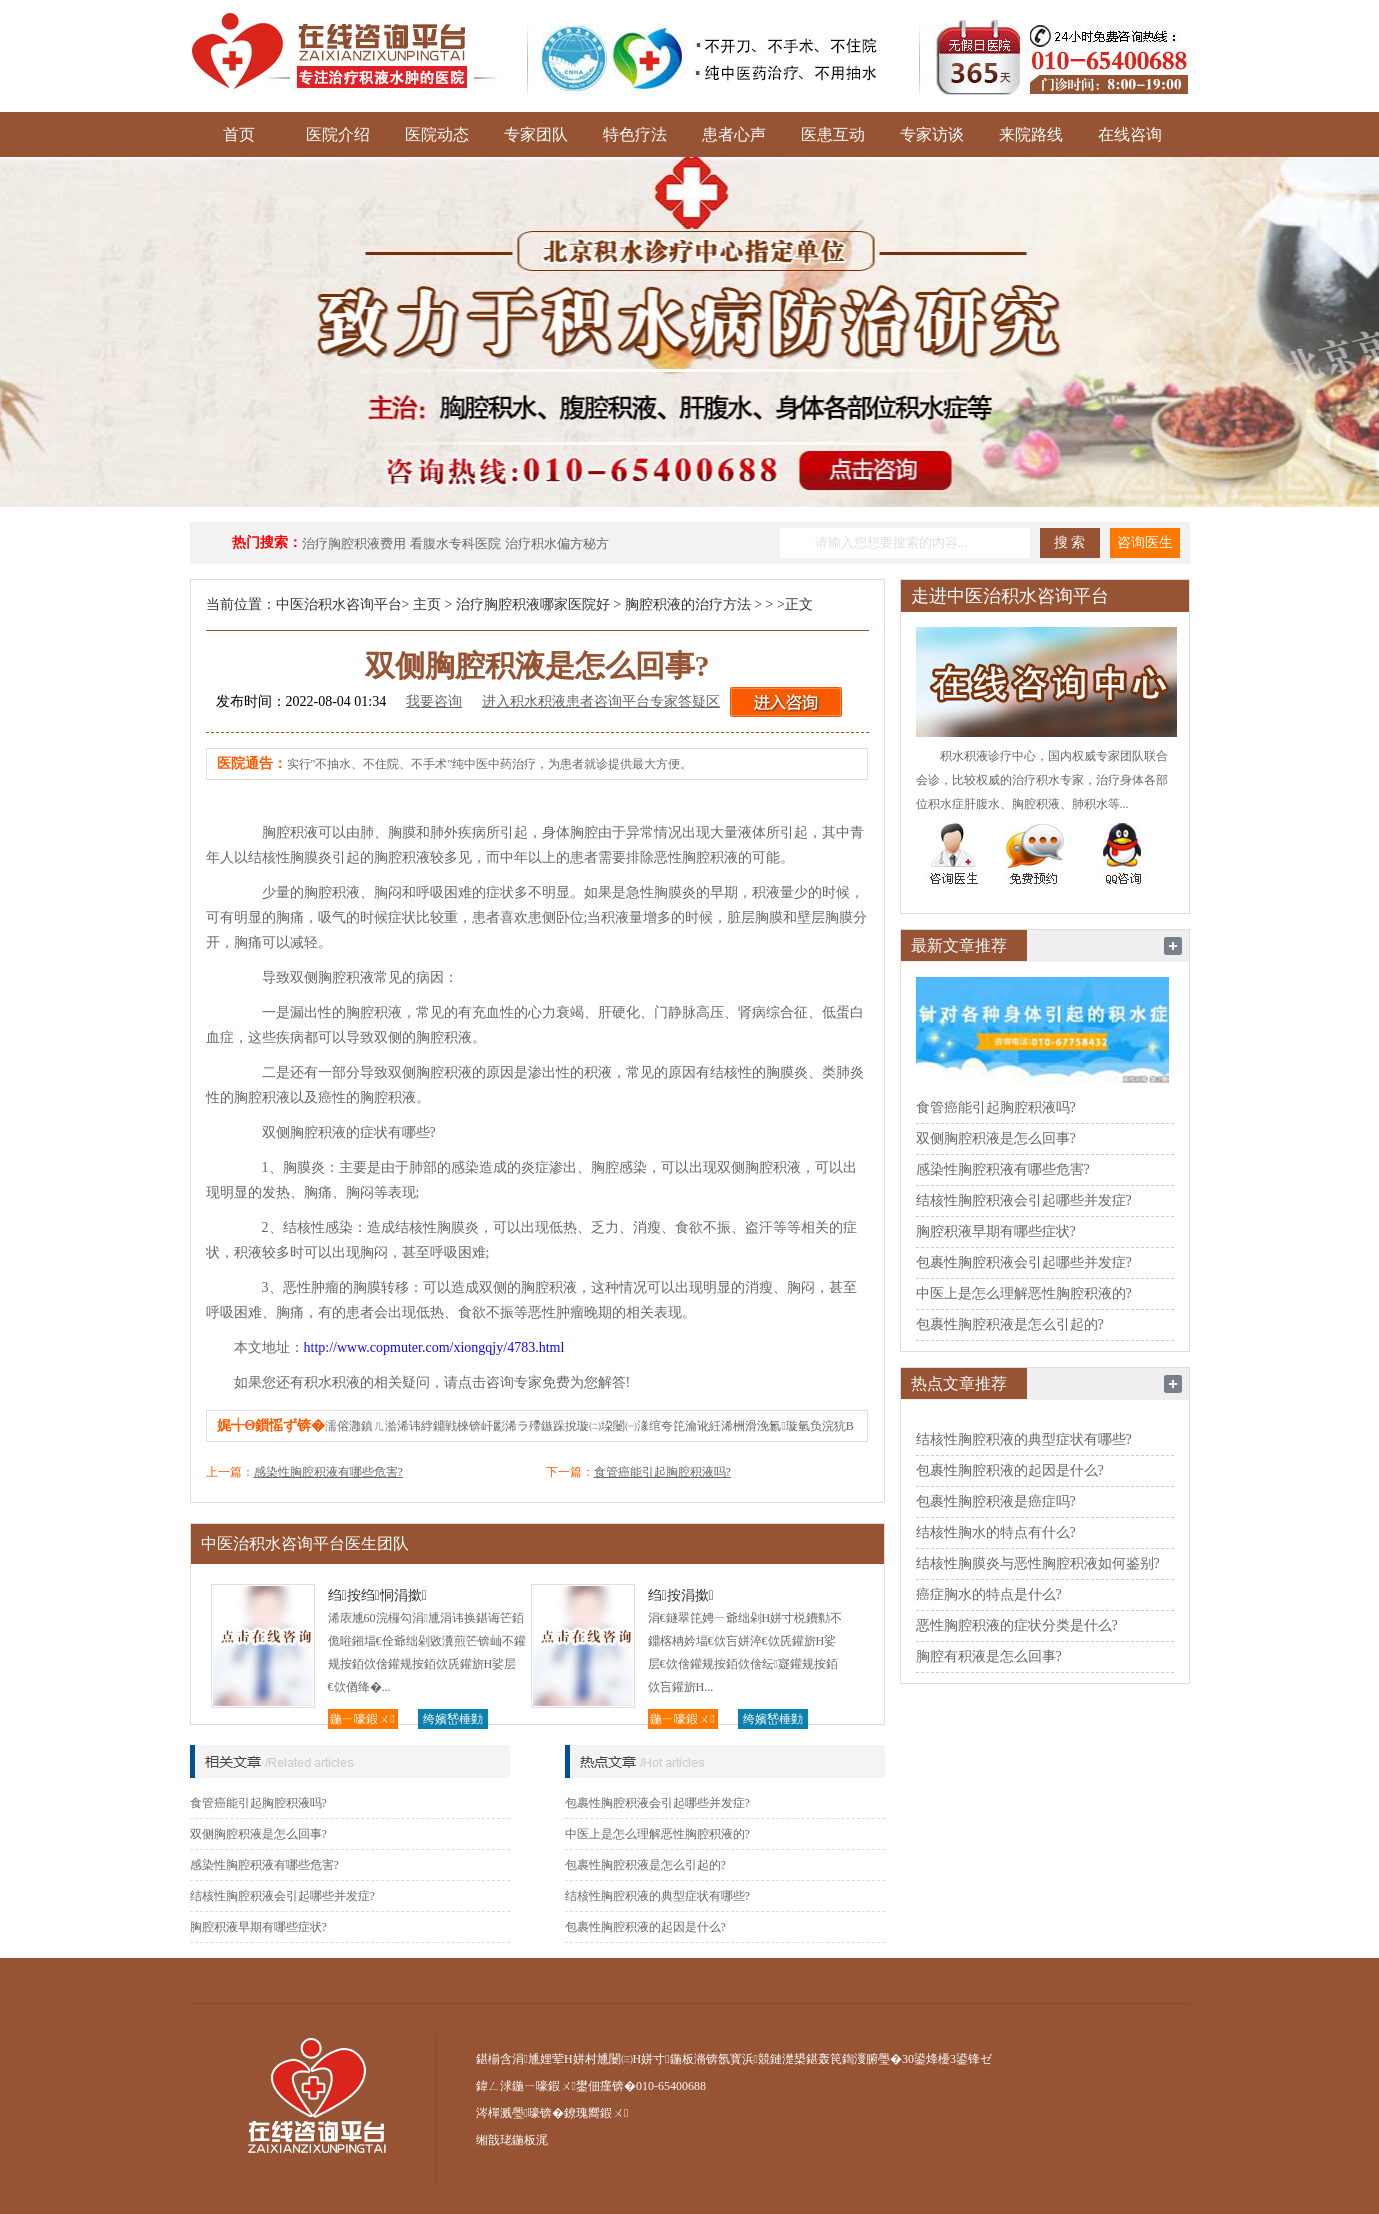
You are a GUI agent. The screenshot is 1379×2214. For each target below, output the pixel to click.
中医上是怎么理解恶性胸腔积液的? (657, 1834)
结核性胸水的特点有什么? (996, 1532)
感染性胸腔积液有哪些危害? (328, 1472)
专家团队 (536, 134)
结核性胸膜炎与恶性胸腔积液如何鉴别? (1038, 1563)
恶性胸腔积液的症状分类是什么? (1017, 1625)
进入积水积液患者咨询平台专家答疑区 (601, 701)
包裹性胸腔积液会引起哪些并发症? (657, 1803)
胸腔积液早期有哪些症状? (258, 1927)
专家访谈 (932, 134)
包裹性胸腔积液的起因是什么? (645, 1927)
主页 (427, 604)
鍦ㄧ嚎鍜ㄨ (362, 1719)
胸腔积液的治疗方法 (688, 604)
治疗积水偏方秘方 (557, 543)
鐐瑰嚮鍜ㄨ (596, 2113)
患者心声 (734, 134)
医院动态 (437, 134)
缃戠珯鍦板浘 (512, 2140)
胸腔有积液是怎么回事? (989, 1656)
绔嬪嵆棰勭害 (453, 1720)
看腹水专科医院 (455, 543)
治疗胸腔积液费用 (354, 543)
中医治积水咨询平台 (339, 604)
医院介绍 (338, 134)
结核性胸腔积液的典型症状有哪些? (657, 1896)
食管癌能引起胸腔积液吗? (662, 1472)
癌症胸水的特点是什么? (989, 1594)
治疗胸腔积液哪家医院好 (533, 604)
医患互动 (833, 134)
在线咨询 (1130, 134)
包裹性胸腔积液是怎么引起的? (645, 1865)
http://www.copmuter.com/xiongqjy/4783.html (434, 1347)
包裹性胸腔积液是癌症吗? (996, 1501)
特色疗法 (635, 134)
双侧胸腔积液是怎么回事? (258, 1834)
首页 (239, 134)
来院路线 (1031, 134)
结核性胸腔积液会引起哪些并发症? (282, 1896)
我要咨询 (434, 701)
